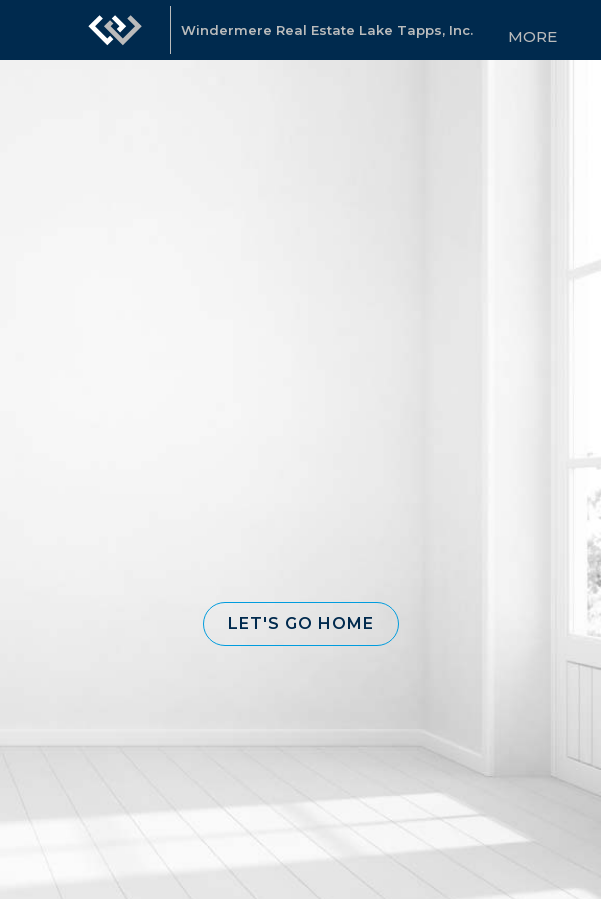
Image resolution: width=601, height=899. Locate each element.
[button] (301, 624)
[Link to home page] (115, 30)
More (532, 36)
